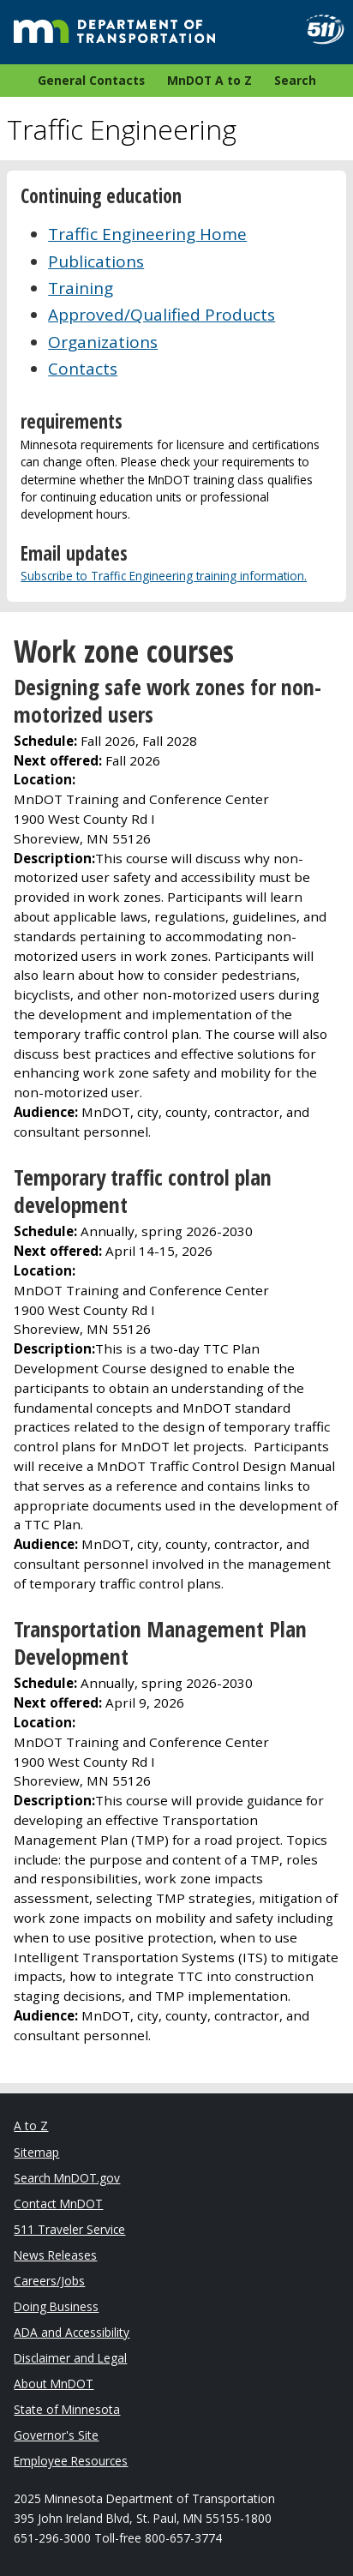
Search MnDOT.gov (67, 2178)
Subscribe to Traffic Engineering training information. (164, 575)
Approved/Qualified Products (161, 314)
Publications (96, 261)
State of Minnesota (67, 2409)
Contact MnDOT (58, 2203)
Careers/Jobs (49, 2281)
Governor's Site (56, 2435)
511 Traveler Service (69, 2229)
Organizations (103, 342)
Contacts (82, 368)
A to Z (31, 2125)
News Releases (55, 2255)
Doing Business (56, 2306)
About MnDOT (53, 2383)
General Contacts (91, 80)
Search (295, 80)
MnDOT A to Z (209, 80)
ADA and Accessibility (71, 2332)
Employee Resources (71, 2461)
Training (80, 288)
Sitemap (36, 2152)
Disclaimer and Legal (70, 2358)
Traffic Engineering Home (147, 234)
